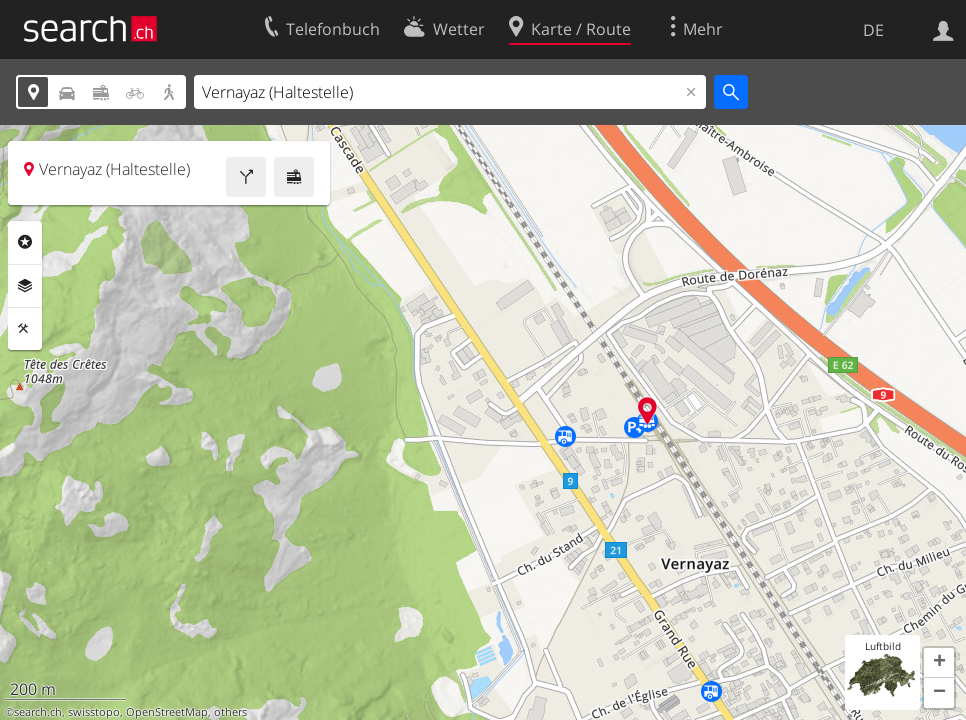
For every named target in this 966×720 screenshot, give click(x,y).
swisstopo (94, 712)
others (230, 712)
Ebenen (25, 286)
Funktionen (25, 329)
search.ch (38, 712)
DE (873, 30)
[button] (939, 663)
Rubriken (25, 242)
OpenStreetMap (167, 712)
